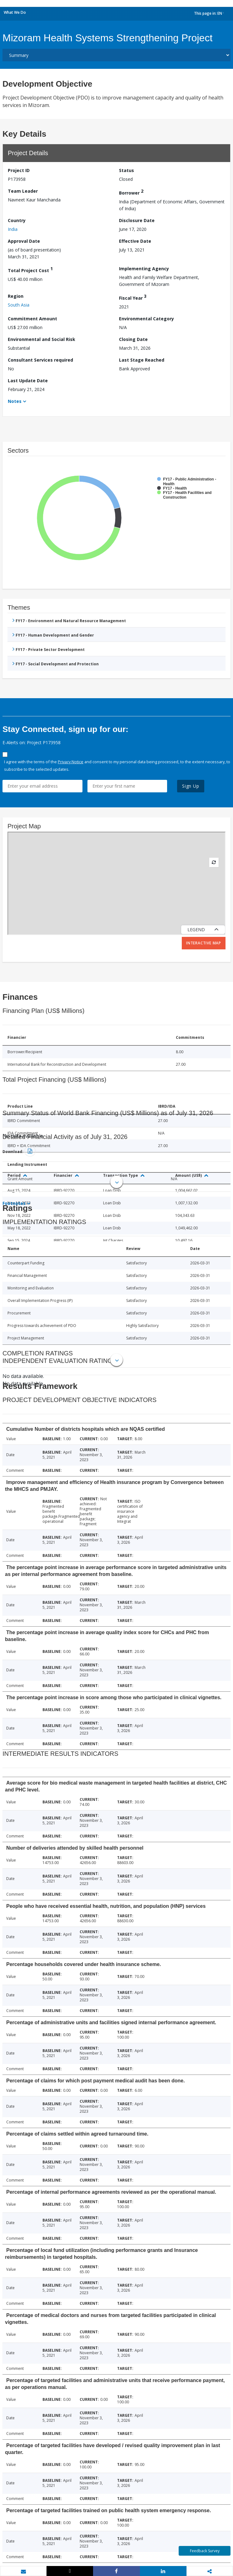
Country (17, 220)
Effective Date (135, 241)
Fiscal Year (132, 297)
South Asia (18, 305)
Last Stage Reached (141, 360)
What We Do (15, 12)
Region (15, 296)
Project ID (19, 170)
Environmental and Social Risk (41, 339)
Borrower (131, 192)
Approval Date (24, 241)
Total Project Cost (30, 269)
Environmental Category (146, 319)
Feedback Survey (205, 2550)
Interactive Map (203, 943)
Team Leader (23, 191)
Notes (15, 401)
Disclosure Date (137, 220)
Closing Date (133, 339)
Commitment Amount (32, 319)
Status (126, 170)
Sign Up (190, 786)
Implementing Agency (144, 269)
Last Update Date (28, 381)
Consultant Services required (40, 360)
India (12, 229)
